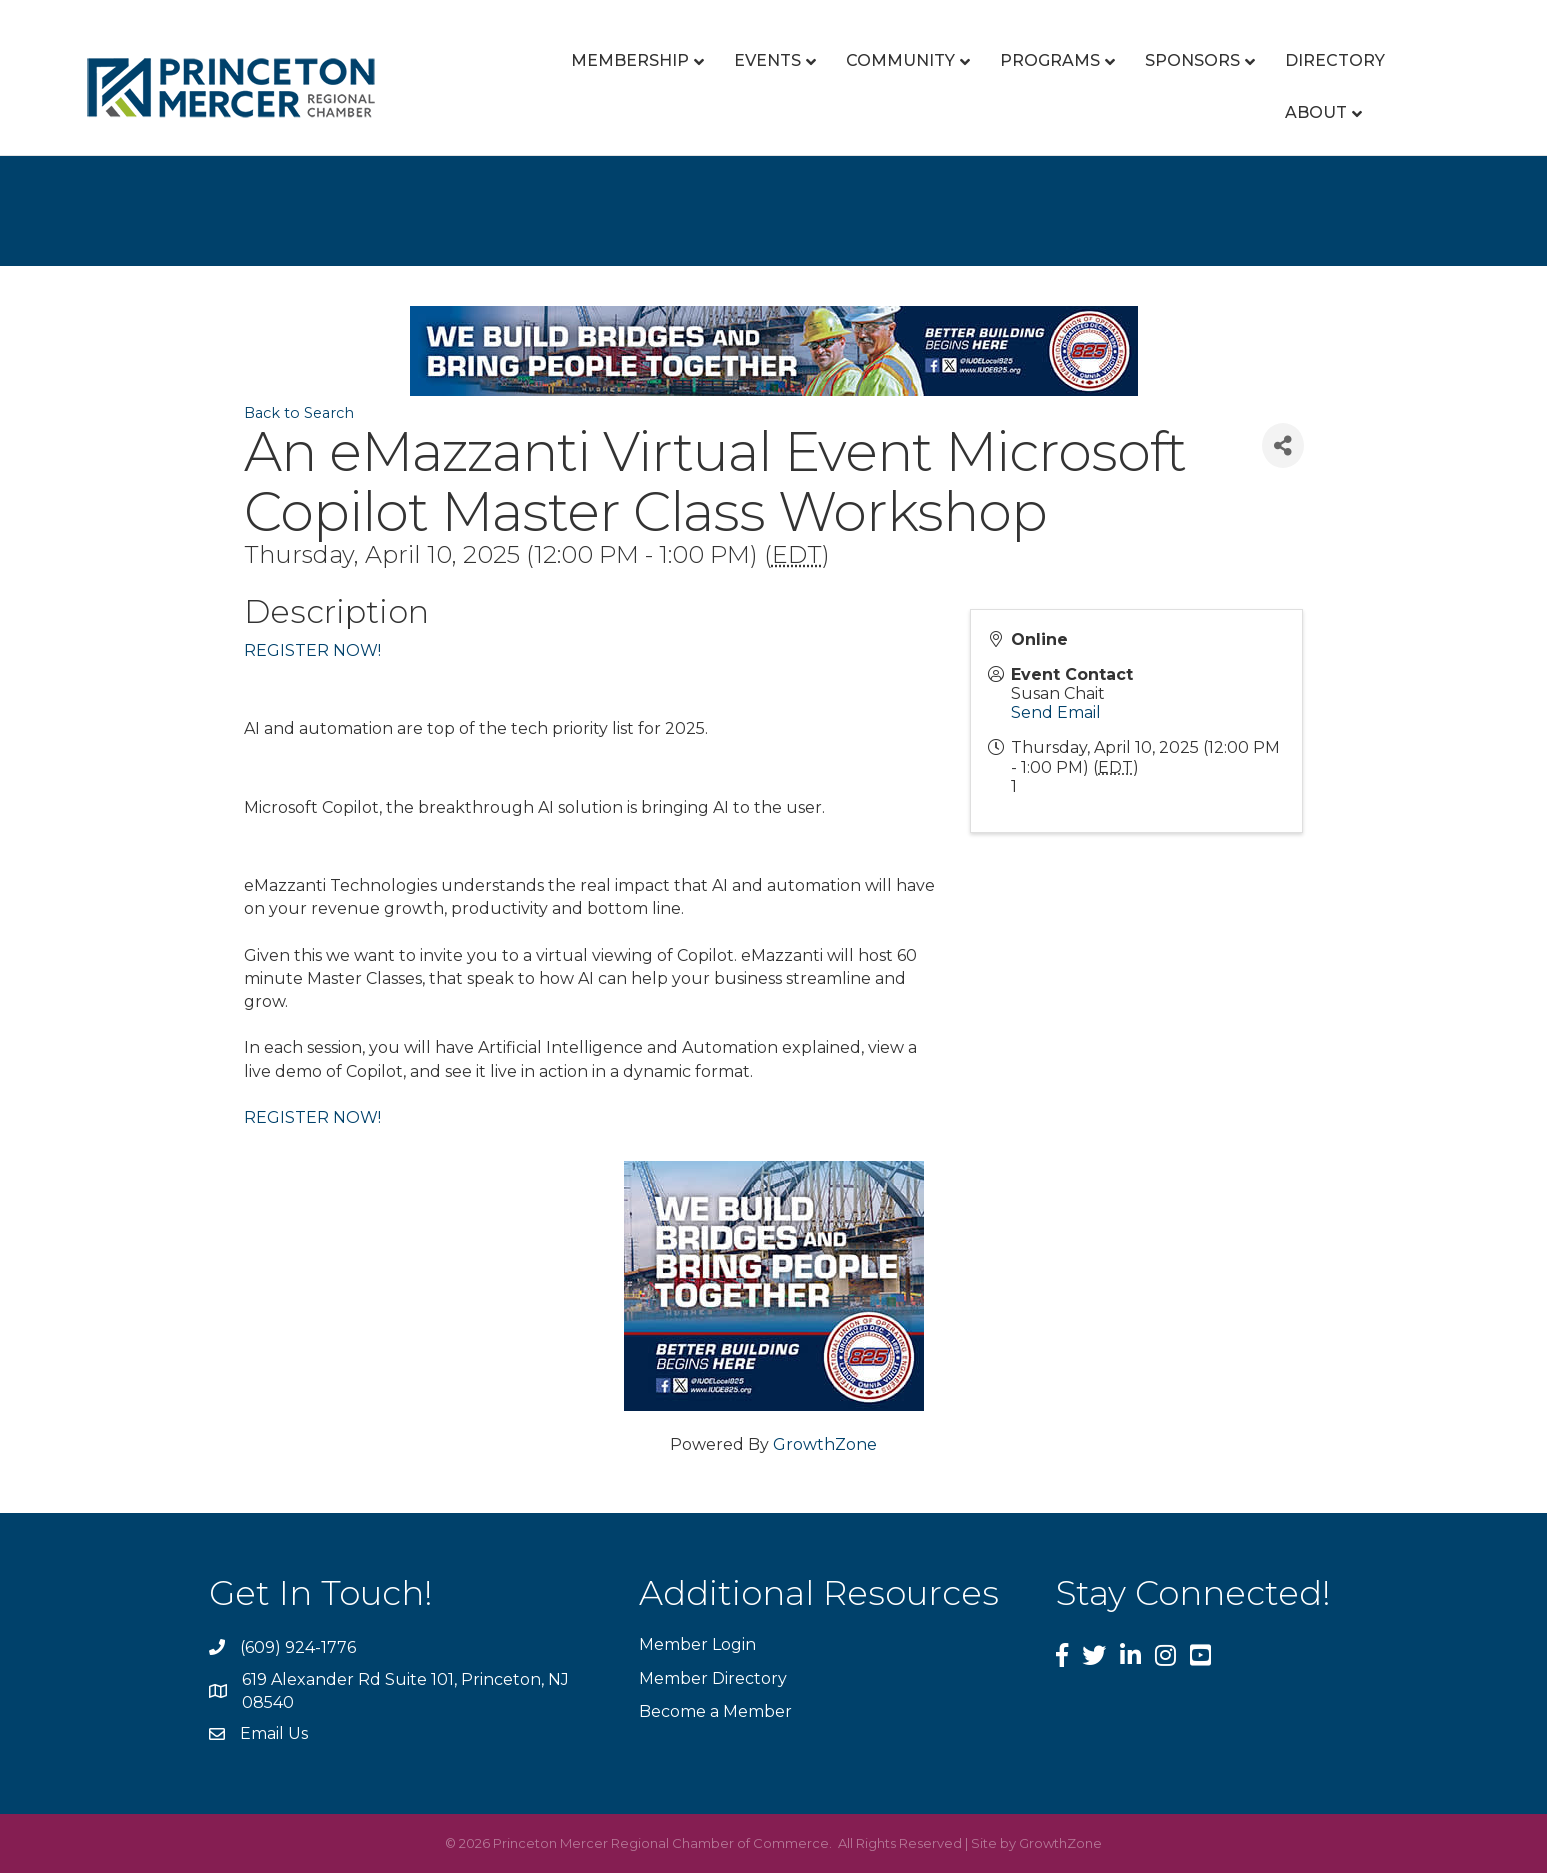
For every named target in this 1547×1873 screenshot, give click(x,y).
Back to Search (299, 413)
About (1316, 112)
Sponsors (1192, 60)
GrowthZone (825, 1444)
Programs (1050, 60)
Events (767, 60)
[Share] (1283, 445)
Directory (1335, 60)
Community (900, 60)
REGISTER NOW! (312, 650)
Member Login (697, 1644)
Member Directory (713, 1678)
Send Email (1056, 712)
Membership (630, 60)
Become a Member (715, 1711)
